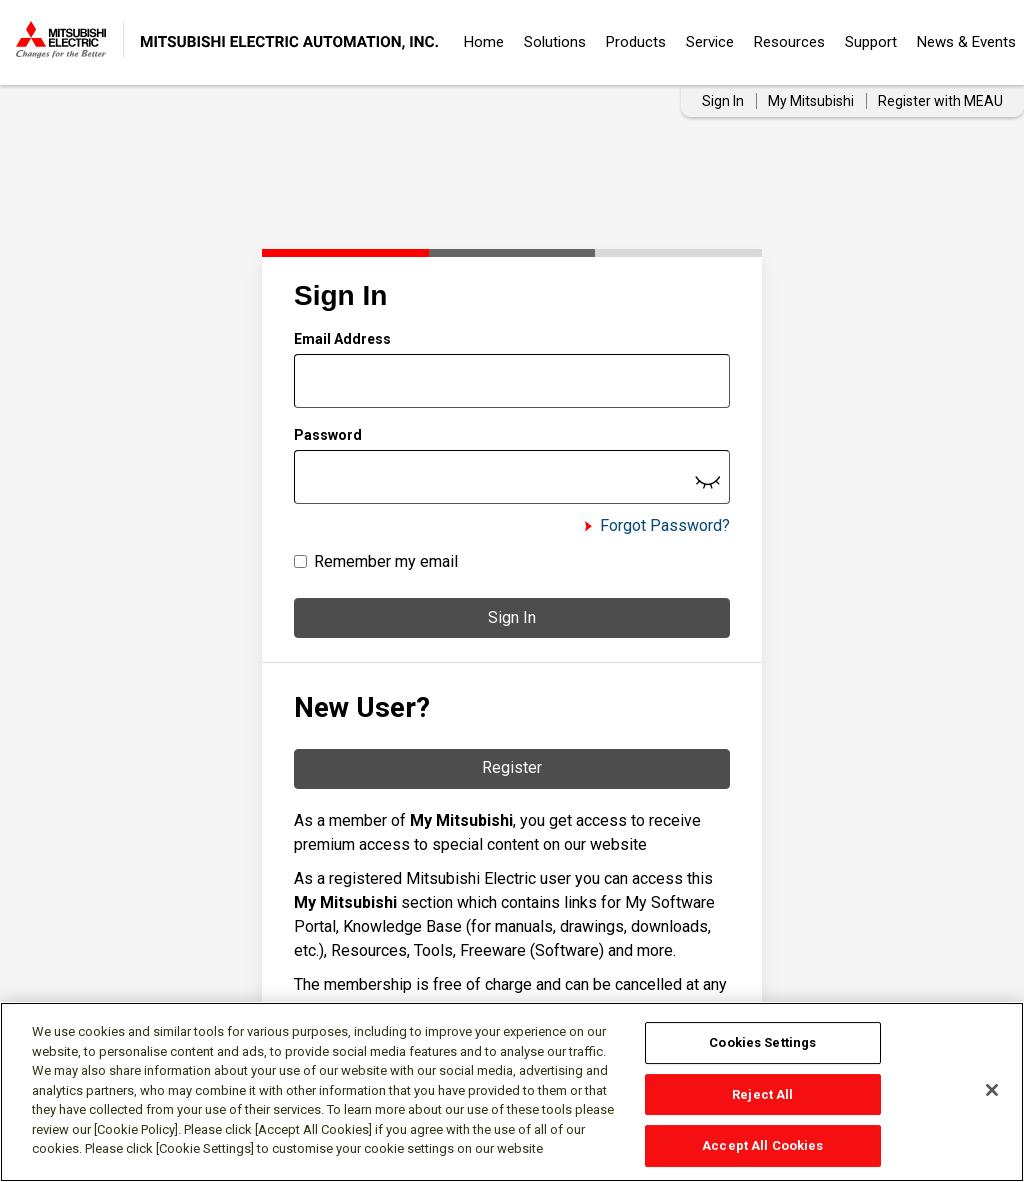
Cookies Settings (762, 1042)
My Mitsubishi (811, 101)
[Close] (992, 1090)
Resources (789, 42)
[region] (512, 1092)
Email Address (342, 339)
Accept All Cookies (762, 1145)
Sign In (512, 617)
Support (871, 42)
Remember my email (386, 561)
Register (512, 767)
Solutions (555, 42)
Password (328, 435)
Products (636, 42)
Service (710, 42)
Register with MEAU (940, 101)
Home (484, 42)
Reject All (762, 1094)
